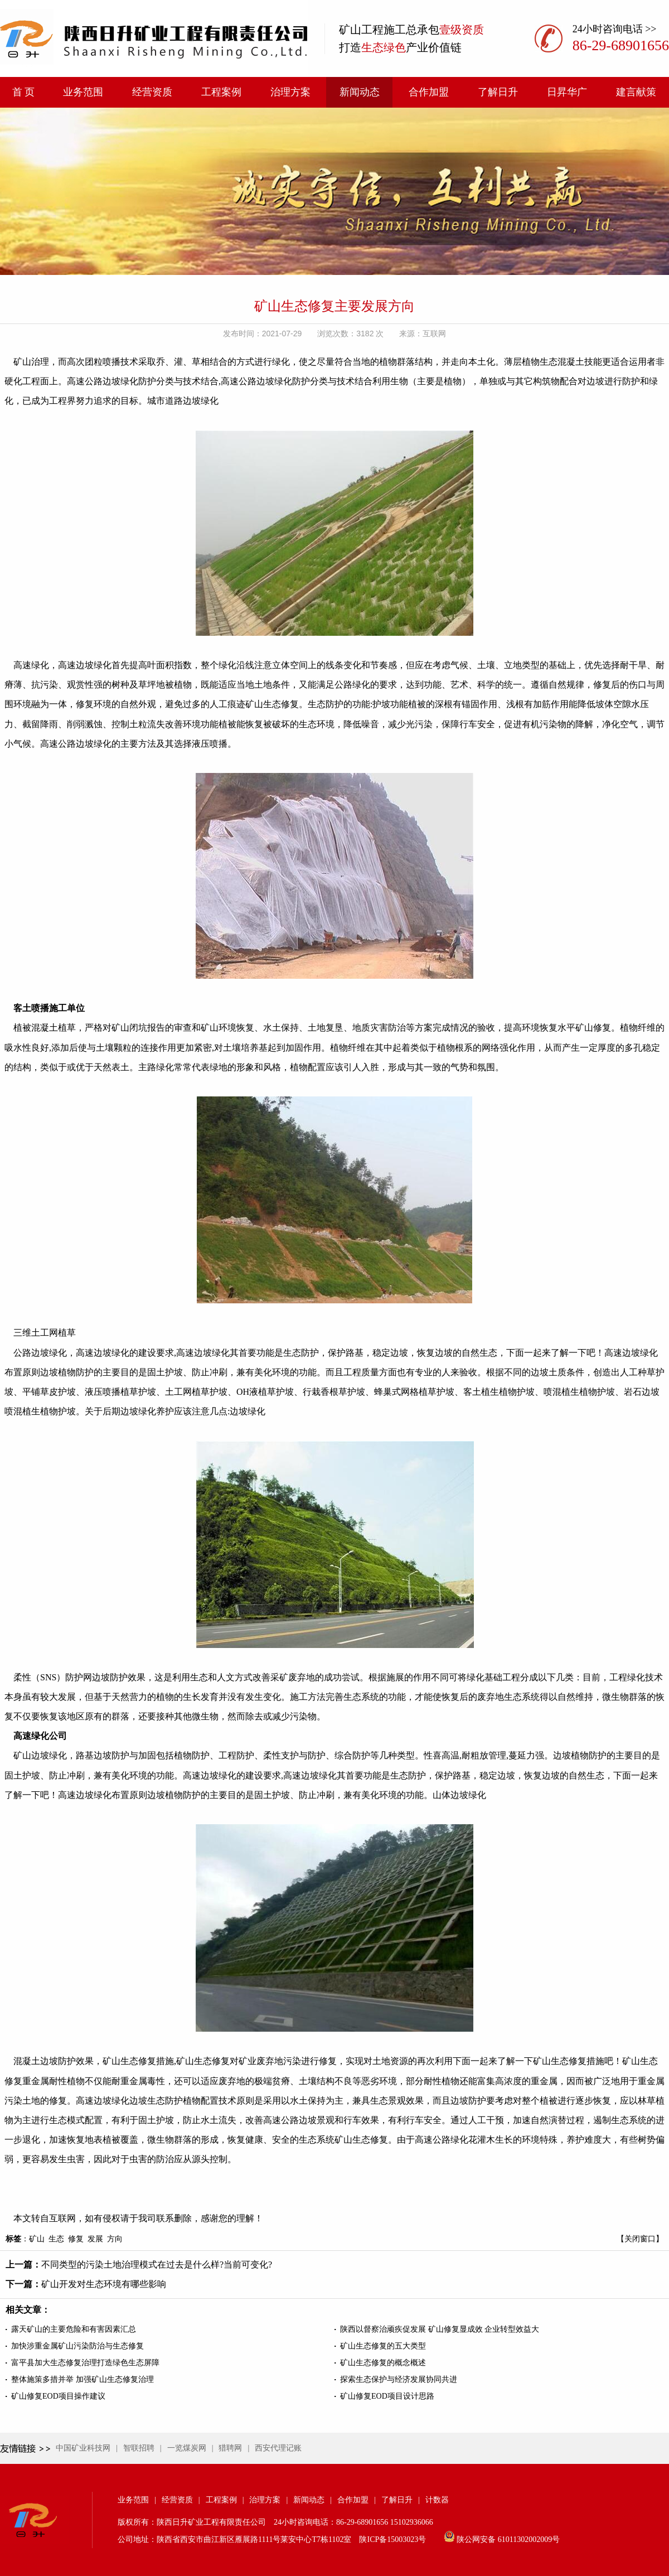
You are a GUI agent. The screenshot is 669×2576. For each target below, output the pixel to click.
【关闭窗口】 (640, 2239)
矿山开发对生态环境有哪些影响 (103, 2284)
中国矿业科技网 (83, 2448)
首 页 (23, 92)
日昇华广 (567, 92)
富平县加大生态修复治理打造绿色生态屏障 (85, 2362)
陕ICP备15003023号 (392, 2539)
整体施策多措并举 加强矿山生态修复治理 (82, 2379)
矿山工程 (361, 29)
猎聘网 (230, 2448)
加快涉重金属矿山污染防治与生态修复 (77, 2346)
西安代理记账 (278, 2448)
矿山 (37, 2239)
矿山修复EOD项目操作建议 (58, 2396)
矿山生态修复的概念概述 (383, 2362)
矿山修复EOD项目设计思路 (387, 2396)
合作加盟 (429, 92)
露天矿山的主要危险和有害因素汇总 (73, 2329)
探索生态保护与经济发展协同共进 (398, 2379)
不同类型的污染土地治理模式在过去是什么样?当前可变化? (156, 2264)
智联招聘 (138, 2448)
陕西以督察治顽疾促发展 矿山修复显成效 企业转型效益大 (439, 2329)
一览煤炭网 (186, 2448)
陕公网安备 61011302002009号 (508, 2539)
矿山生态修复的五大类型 (383, 2346)
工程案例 (221, 92)
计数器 (437, 2500)
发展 (95, 2239)
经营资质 (152, 92)
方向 (115, 2239)
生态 (56, 2239)
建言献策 (636, 92)
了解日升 (498, 92)
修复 (76, 2239)
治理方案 (290, 92)
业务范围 (83, 92)
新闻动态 (360, 92)
